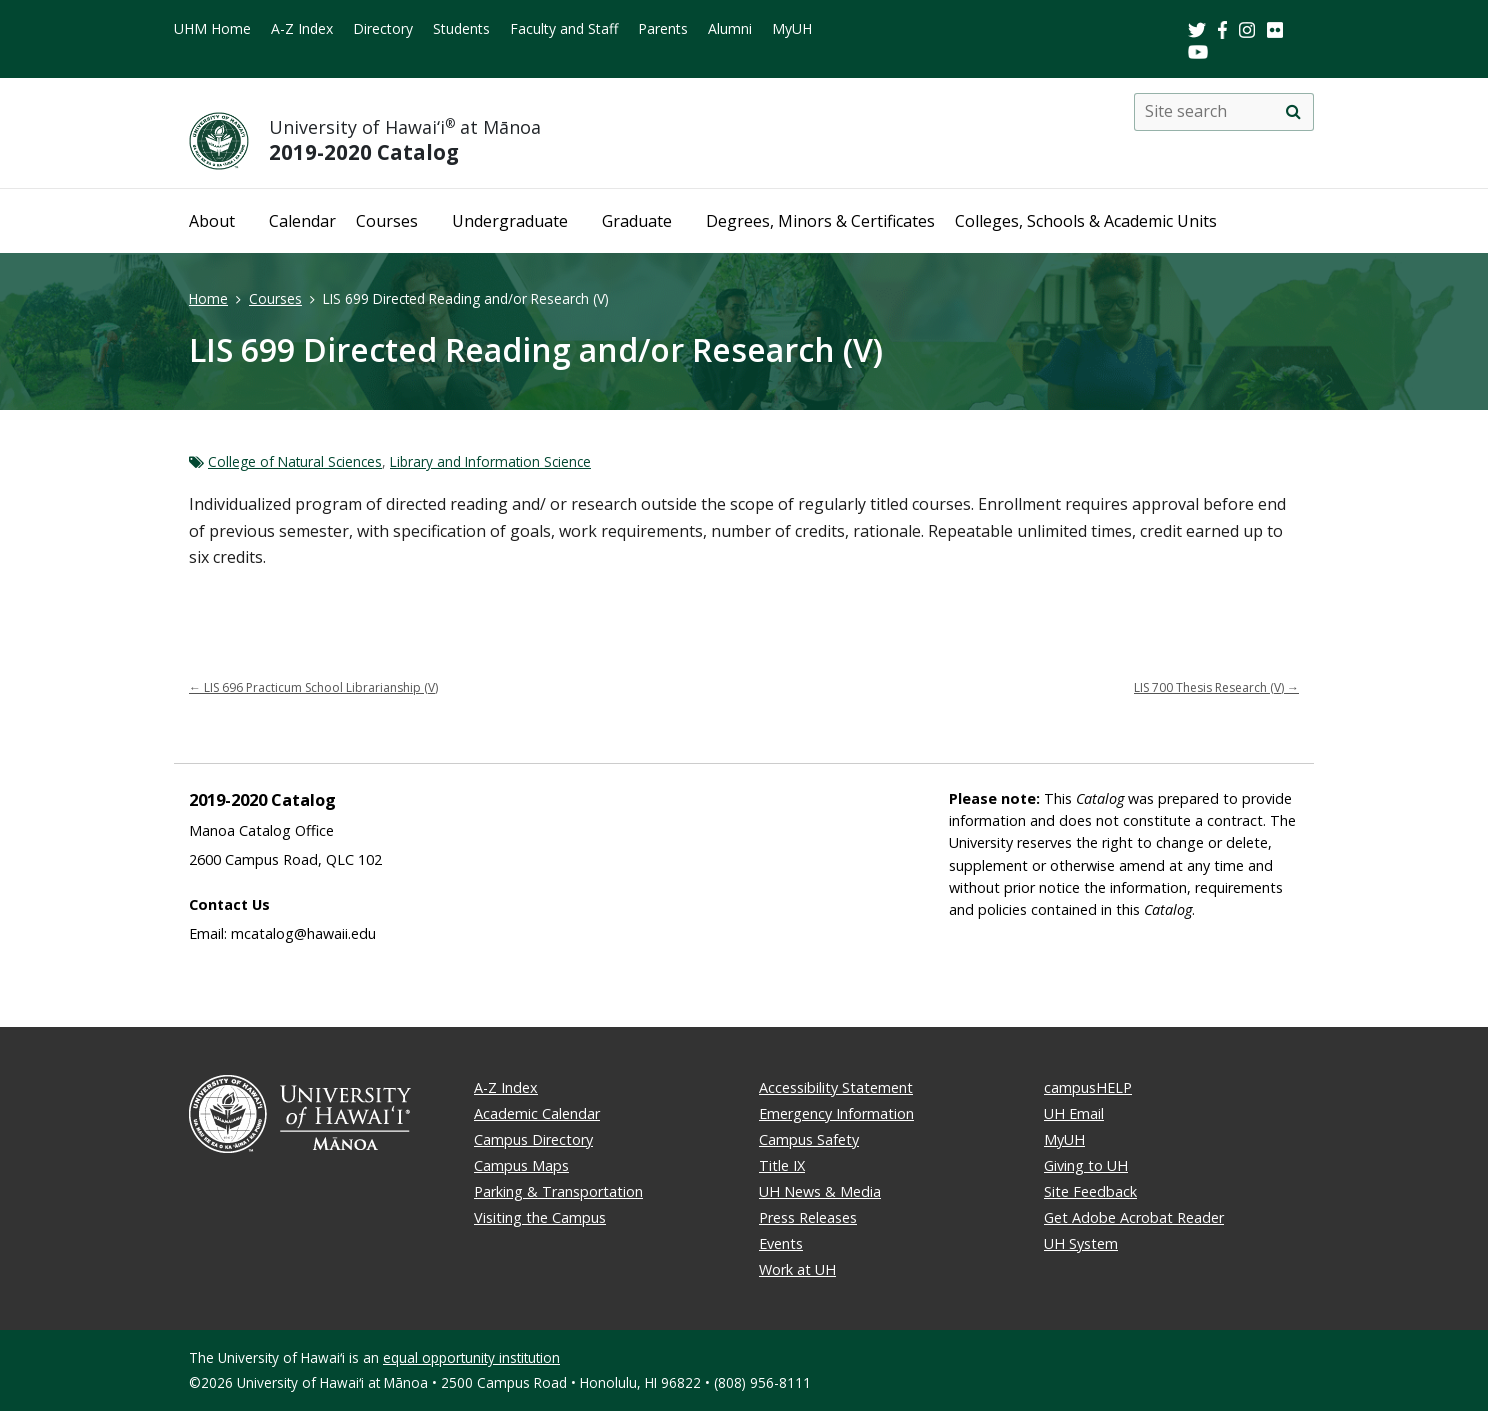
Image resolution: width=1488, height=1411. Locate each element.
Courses (387, 221)
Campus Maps (521, 1165)
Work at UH (797, 1269)
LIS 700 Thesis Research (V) (1216, 687)
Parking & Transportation (558, 1191)
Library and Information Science (490, 461)
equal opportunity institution (471, 1357)
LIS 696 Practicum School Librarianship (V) (313, 687)
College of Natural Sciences (295, 461)
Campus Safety (809, 1139)
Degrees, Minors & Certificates (820, 221)
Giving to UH (1086, 1165)
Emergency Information (836, 1113)
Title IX (782, 1165)
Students (461, 28)
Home (208, 298)
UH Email (1074, 1113)
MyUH (792, 28)
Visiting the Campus (540, 1217)
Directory (383, 28)
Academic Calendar (537, 1113)
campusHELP (1088, 1087)
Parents (663, 28)
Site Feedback (1090, 1191)
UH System (1081, 1243)
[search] (1293, 112)
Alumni (730, 28)
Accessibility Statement (836, 1087)
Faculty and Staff (564, 28)
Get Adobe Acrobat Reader (1134, 1217)
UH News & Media (820, 1191)
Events (781, 1243)
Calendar (302, 221)
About (212, 221)
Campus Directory (533, 1139)
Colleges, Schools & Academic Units (1086, 221)
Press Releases (808, 1217)
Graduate (637, 221)
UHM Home (212, 28)
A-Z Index (302, 28)
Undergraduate (510, 221)
